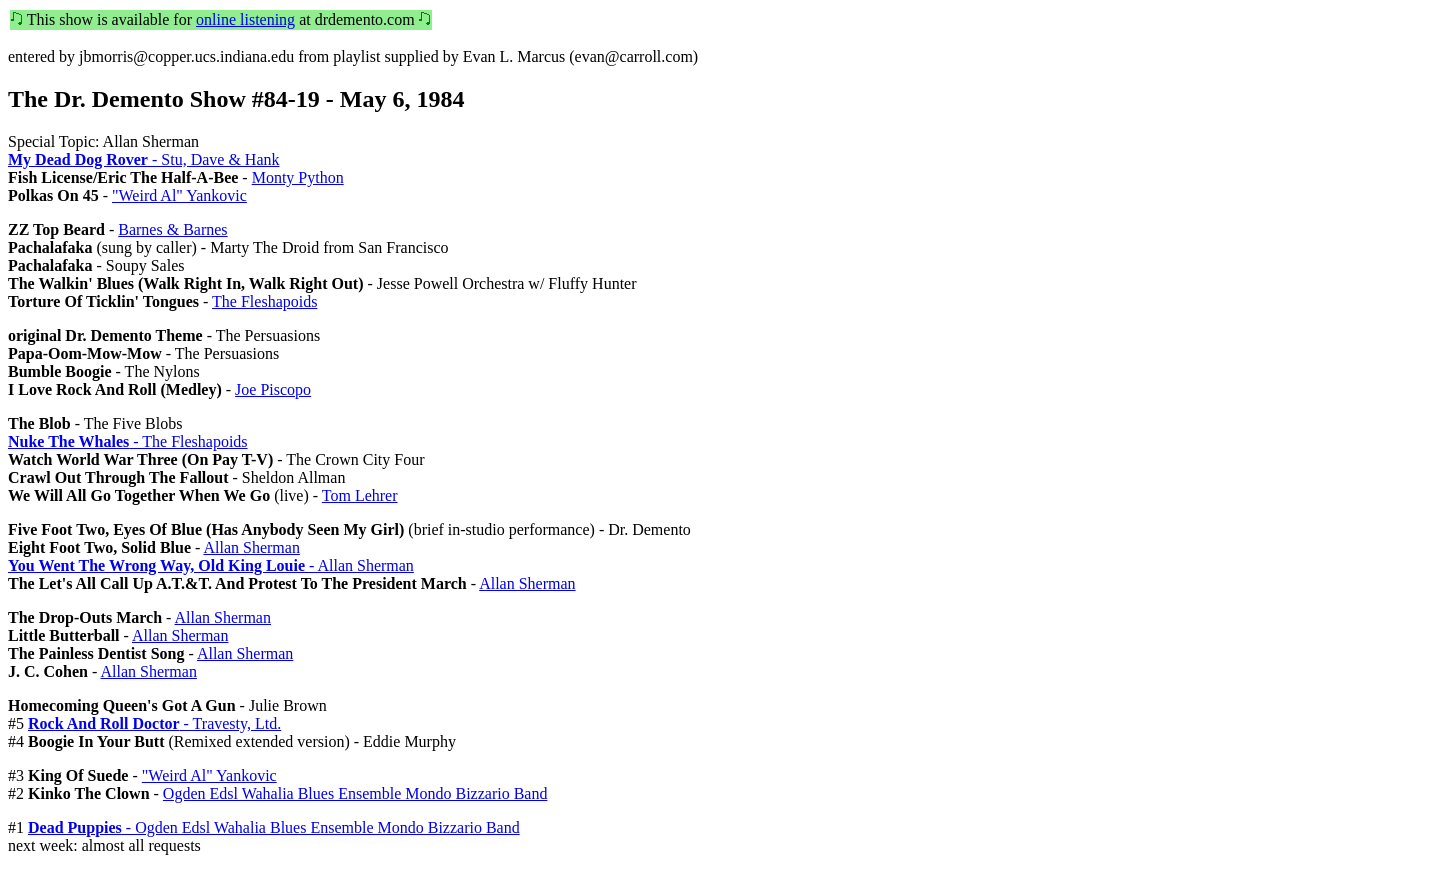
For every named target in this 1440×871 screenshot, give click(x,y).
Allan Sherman (251, 547)
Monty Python (298, 177)
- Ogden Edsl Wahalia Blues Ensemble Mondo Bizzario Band (274, 827)
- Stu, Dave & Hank (144, 159)
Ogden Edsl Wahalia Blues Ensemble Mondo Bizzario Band (355, 793)
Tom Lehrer (360, 495)
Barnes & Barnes (172, 229)
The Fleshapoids (264, 301)
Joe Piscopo (273, 389)
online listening (245, 19)
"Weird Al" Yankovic (179, 195)
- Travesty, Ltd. (154, 723)
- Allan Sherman (211, 565)
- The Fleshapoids (128, 441)
